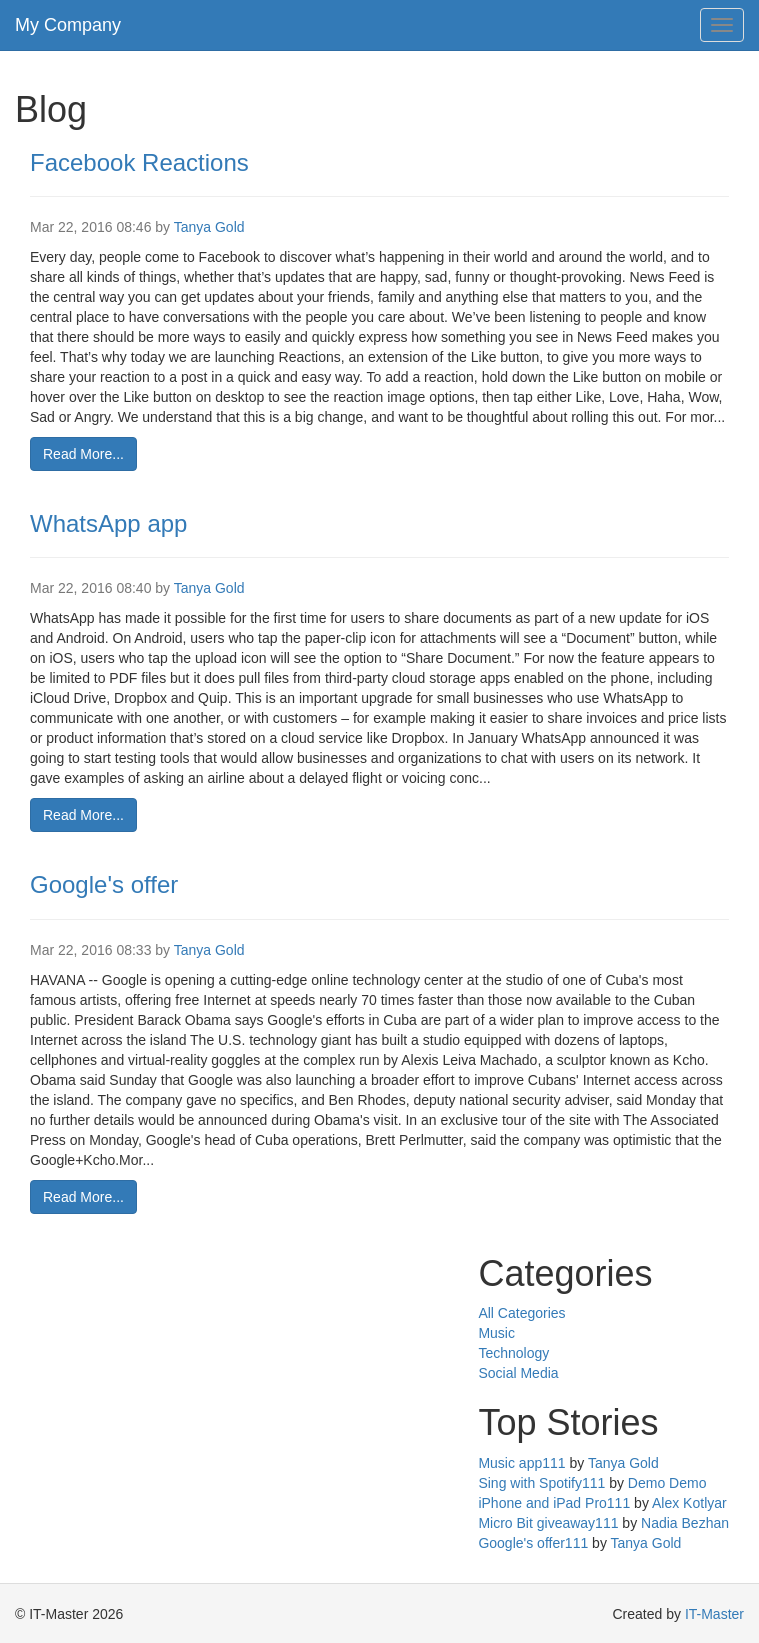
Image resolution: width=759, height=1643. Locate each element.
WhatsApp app (108, 523)
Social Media (518, 1373)
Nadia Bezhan (685, 1523)
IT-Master (714, 1614)
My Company (68, 25)
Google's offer (104, 884)
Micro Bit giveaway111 (548, 1523)
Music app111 (521, 1463)
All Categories (521, 1313)
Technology (513, 1353)
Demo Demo (667, 1483)
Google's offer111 (533, 1543)
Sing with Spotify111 (541, 1483)
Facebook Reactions (139, 162)
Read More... (83, 454)
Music (496, 1333)
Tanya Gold (209, 227)
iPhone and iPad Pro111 (554, 1503)
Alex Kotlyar (689, 1503)
